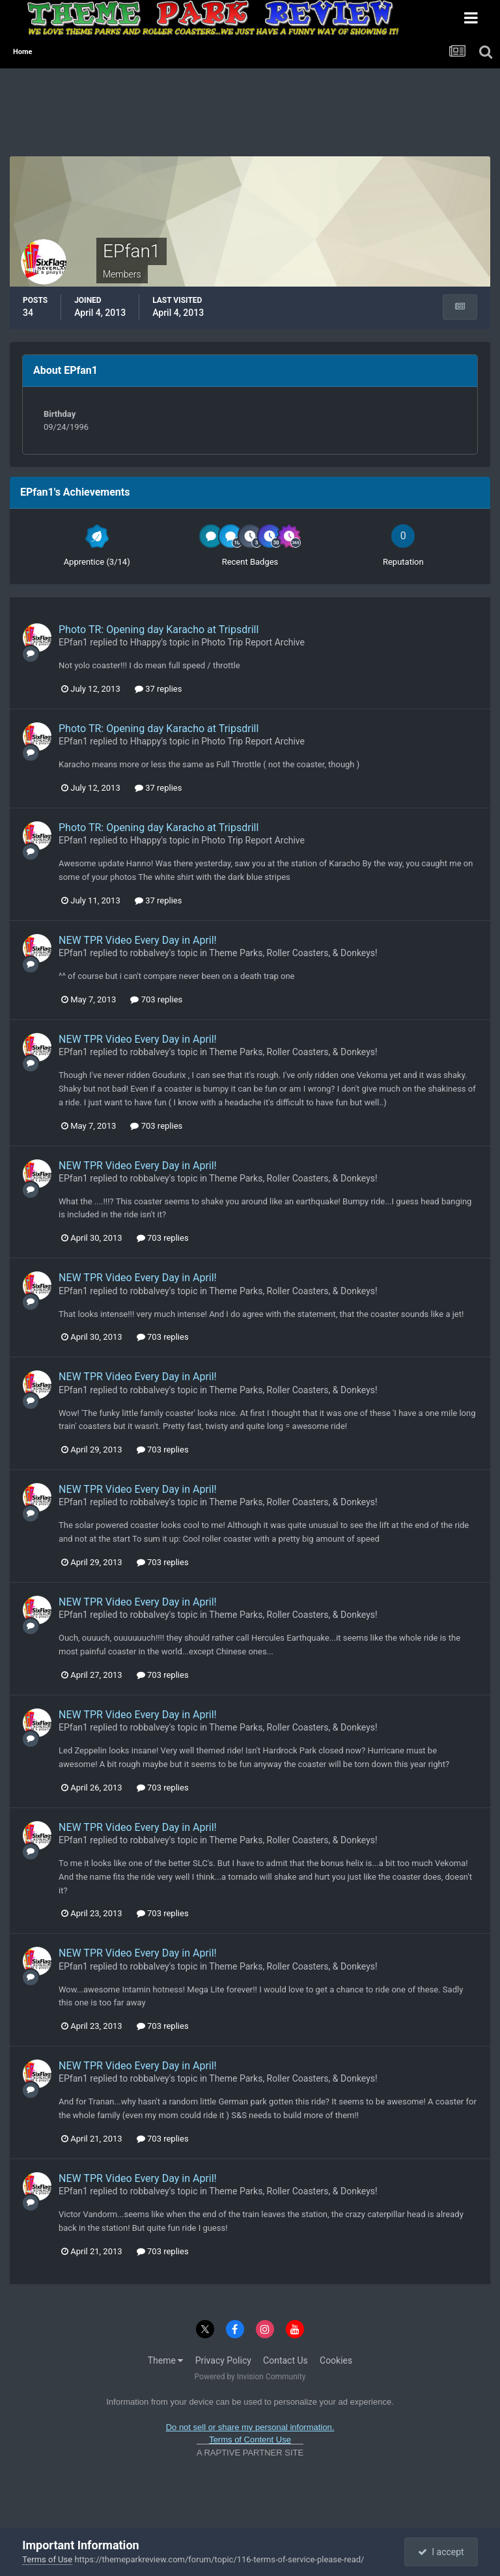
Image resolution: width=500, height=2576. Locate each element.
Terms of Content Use (250, 2439)
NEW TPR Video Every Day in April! (138, 940)
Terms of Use (47, 2559)
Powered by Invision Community (250, 2376)
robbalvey (149, 953)
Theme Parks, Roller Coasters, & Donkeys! (293, 953)
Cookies (336, 2360)
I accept (441, 2552)
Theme (166, 2360)
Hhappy (145, 642)
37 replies (158, 689)
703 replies (156, 999)
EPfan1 (73, 642)
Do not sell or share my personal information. (250, 2427)
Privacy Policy (223, 2360)
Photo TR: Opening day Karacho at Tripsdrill (158, 629)
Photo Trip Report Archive (253, 642)
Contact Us (285, 2360)
